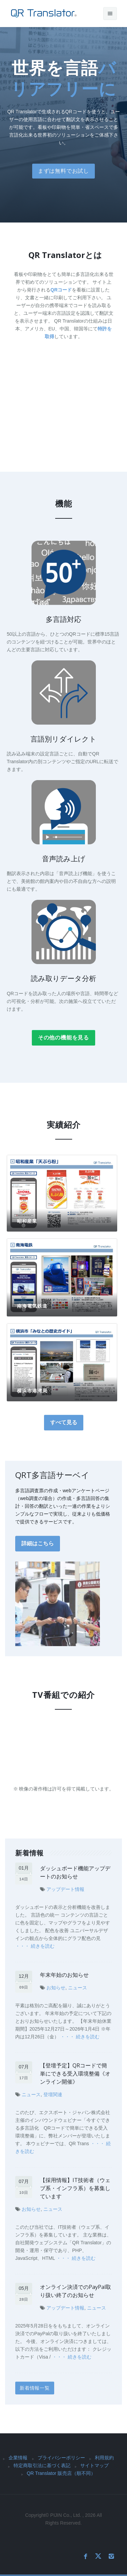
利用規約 (104, 2457)
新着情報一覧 (35, 2388)
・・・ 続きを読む (35, 1946)
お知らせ (55, 1987)
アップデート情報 (65, 1889)
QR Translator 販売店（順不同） (61, 2473)
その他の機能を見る (63, 1037)
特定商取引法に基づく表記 (42, 2465)
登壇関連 (52, 2094)
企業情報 (17, 2457)
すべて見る (63, 1422)
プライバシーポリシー (61, 2457)
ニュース (77, 1987)
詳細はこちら (37, 1543)
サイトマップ (94, 2465)
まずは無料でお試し (63, 171)
